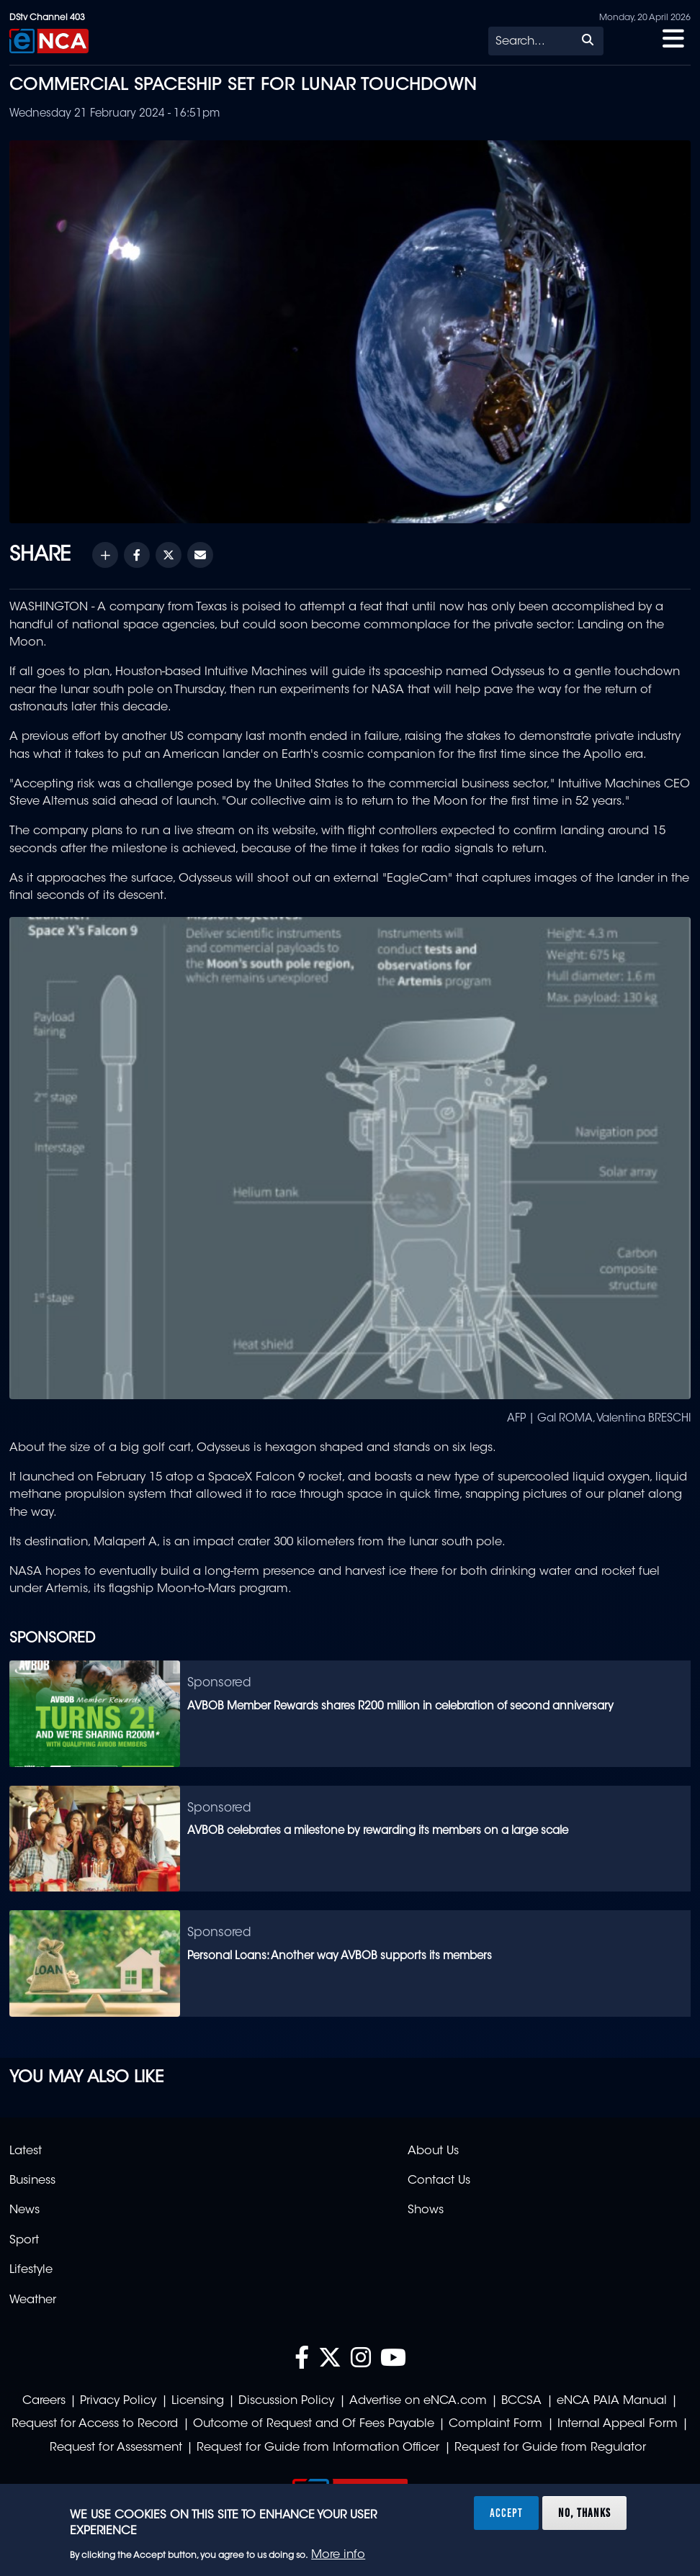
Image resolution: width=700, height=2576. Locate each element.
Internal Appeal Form (617, 2424)
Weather (32, 2300)
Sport (24, 2240)
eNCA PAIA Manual (612, 2401)
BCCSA (521, 2401)
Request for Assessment (116, 2448)
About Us (433, 2151)
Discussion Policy (286, 2401)
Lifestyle (31, 2270)
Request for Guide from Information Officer (318, 2448)
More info (338, 2555)
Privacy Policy (118, 2401)
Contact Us (439, 2181)
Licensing (197, 2401)
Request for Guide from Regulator (550, 2448)
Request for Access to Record (95, 2424)
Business (32, 2181)
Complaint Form (495, 2424)
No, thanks (584, 2512)
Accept (506, 2512)
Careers (44, 2401)
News (24, 2210)
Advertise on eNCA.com (418, 2401)
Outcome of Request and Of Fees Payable (313, 2424)
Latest (25, 2151)
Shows (426, 2210)
